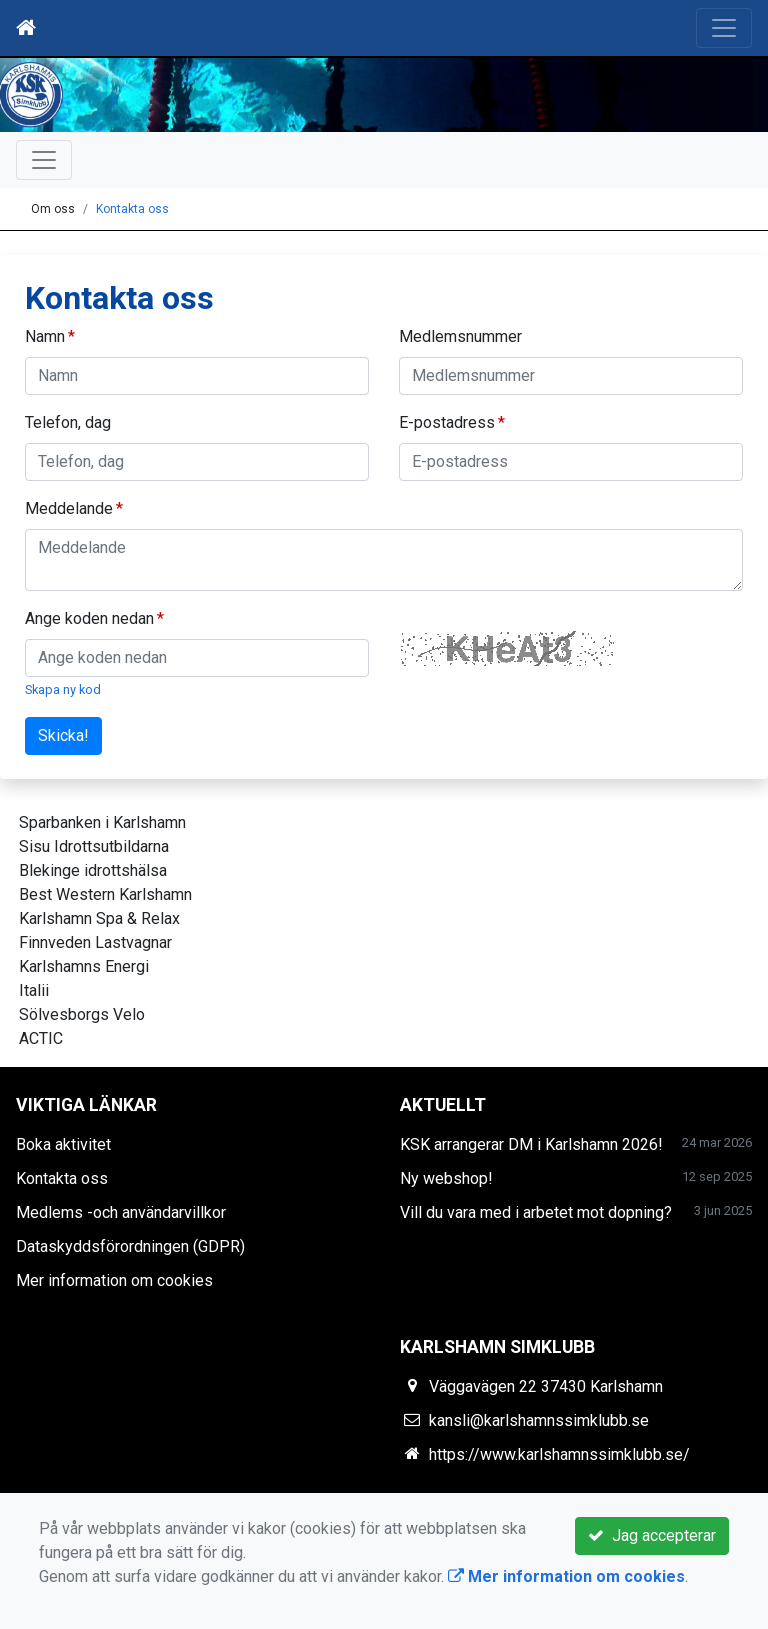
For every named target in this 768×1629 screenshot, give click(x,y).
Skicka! (63, 735)
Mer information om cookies (114, 1280)
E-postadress (447, 422)
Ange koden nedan (89, 618)
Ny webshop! (446, 1178)
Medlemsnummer (460, 336)
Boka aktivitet (63, 1144)
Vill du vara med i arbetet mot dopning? (536, 1212)
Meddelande (69, 508)
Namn (45, 336)
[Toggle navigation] (724, 28)
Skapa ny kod (63, 689)
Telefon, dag (68, 422)
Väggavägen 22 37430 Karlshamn (546, 1386)
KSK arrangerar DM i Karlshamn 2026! (531, 1144)
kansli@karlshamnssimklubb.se (539, 1420)
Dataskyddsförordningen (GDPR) (130, 1246)
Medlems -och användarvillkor (121, 1212)
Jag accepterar (652, 1535)
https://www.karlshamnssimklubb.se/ (559, 1454)
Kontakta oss (132, 209)
